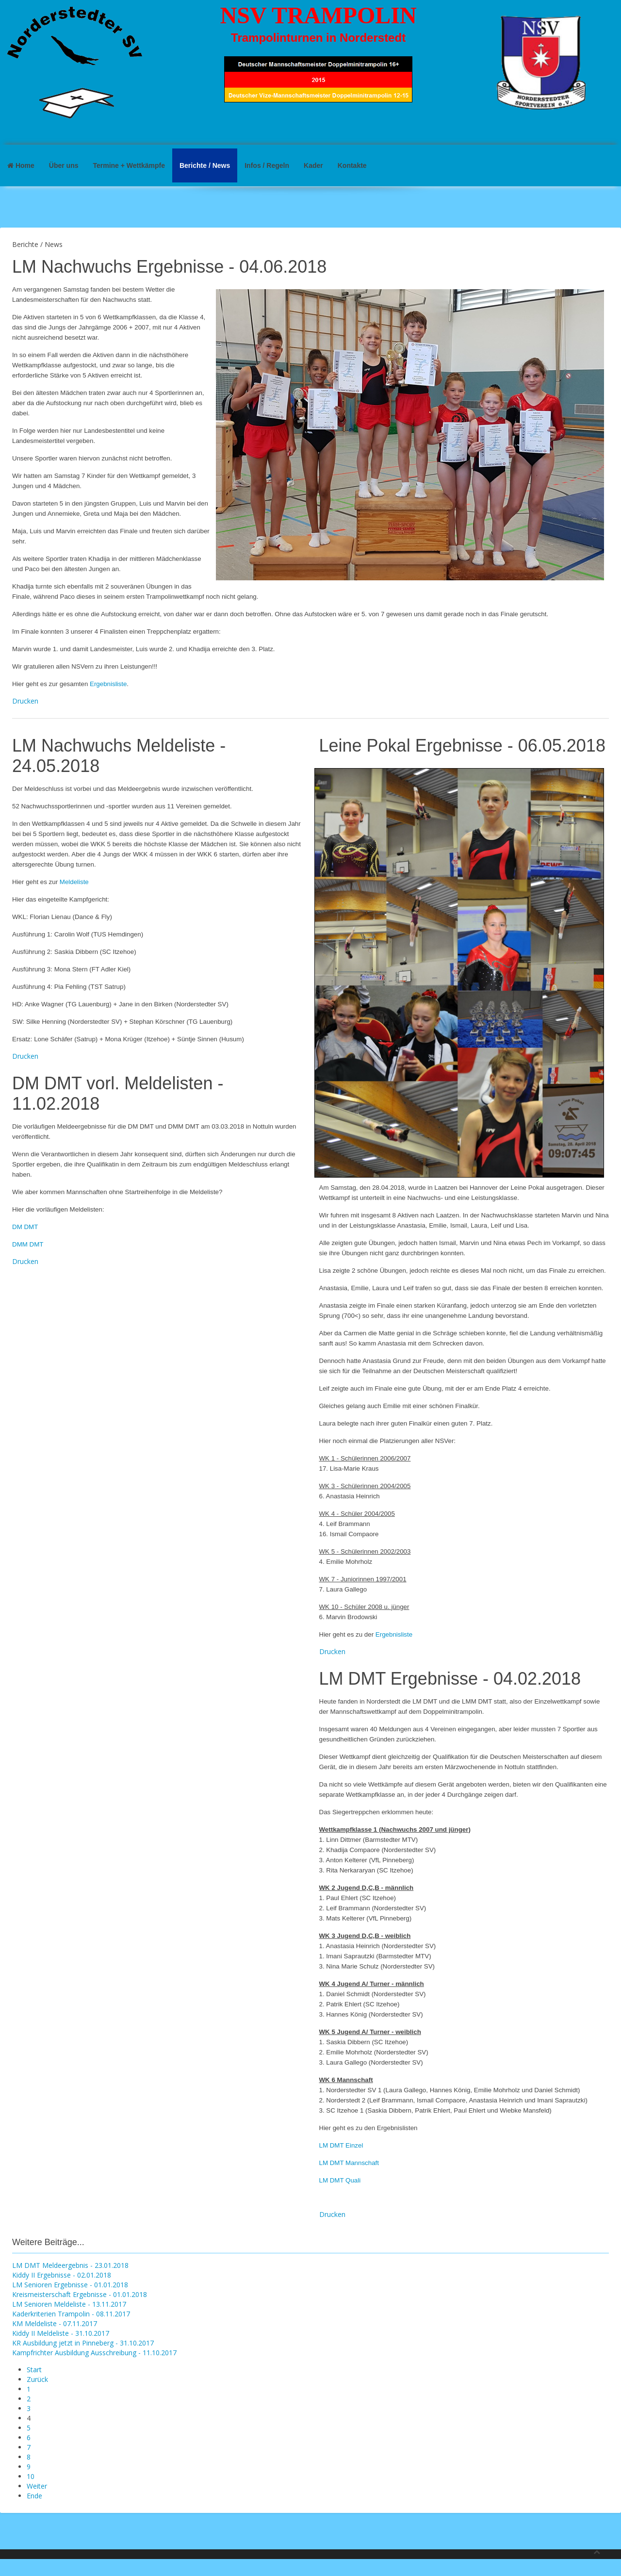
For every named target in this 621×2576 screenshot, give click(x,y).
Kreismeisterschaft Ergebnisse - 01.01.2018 (79, 2294)
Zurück (37, 2379)
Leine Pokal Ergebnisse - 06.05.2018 (462, 745)
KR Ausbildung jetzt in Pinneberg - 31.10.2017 (83, 2342)
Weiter (37, 2486)
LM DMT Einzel (341, 2145)
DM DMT (25, 1227)
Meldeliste (74, 882)
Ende (34, 2495)
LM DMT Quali (340, 2180)
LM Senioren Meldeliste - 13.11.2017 (69, 2304)
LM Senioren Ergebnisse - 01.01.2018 (70, 2284)
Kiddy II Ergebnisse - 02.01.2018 (61, 2275)
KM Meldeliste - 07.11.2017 (54, 2323)
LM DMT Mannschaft (349, 2162)
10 (30, 2476)
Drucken (25, 701)
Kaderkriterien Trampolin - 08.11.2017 (71, 2313)
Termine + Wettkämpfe (128, 165)
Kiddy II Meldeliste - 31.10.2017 (60, 2333)
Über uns (64, 165)
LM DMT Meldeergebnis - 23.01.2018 (70, 2265)
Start (34, 2369)
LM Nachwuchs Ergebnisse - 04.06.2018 (169, 267)
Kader (313, 165)
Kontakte (352, 165)
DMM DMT (27, 1244)
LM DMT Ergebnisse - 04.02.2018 (450, 1679)
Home (20, 165)
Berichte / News (205, 165)
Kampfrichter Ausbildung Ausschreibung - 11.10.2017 (94, 2352)
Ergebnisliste (108, 684)
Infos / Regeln (267, 165)
